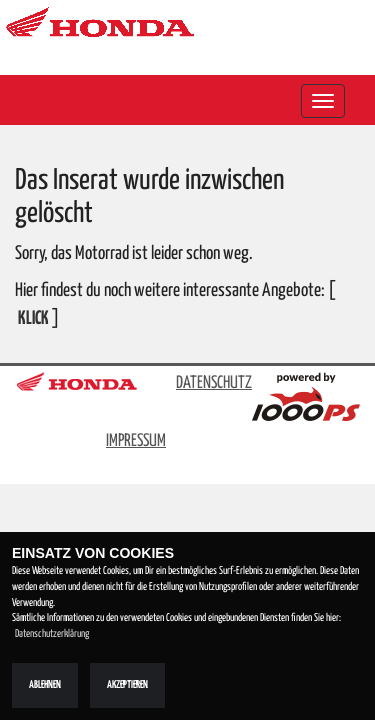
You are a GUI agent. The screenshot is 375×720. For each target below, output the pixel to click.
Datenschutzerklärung (52, 634)
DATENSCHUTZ (214, 383)
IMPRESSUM (136, 441)
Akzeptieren (127, 685)
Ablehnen (45, 685)
